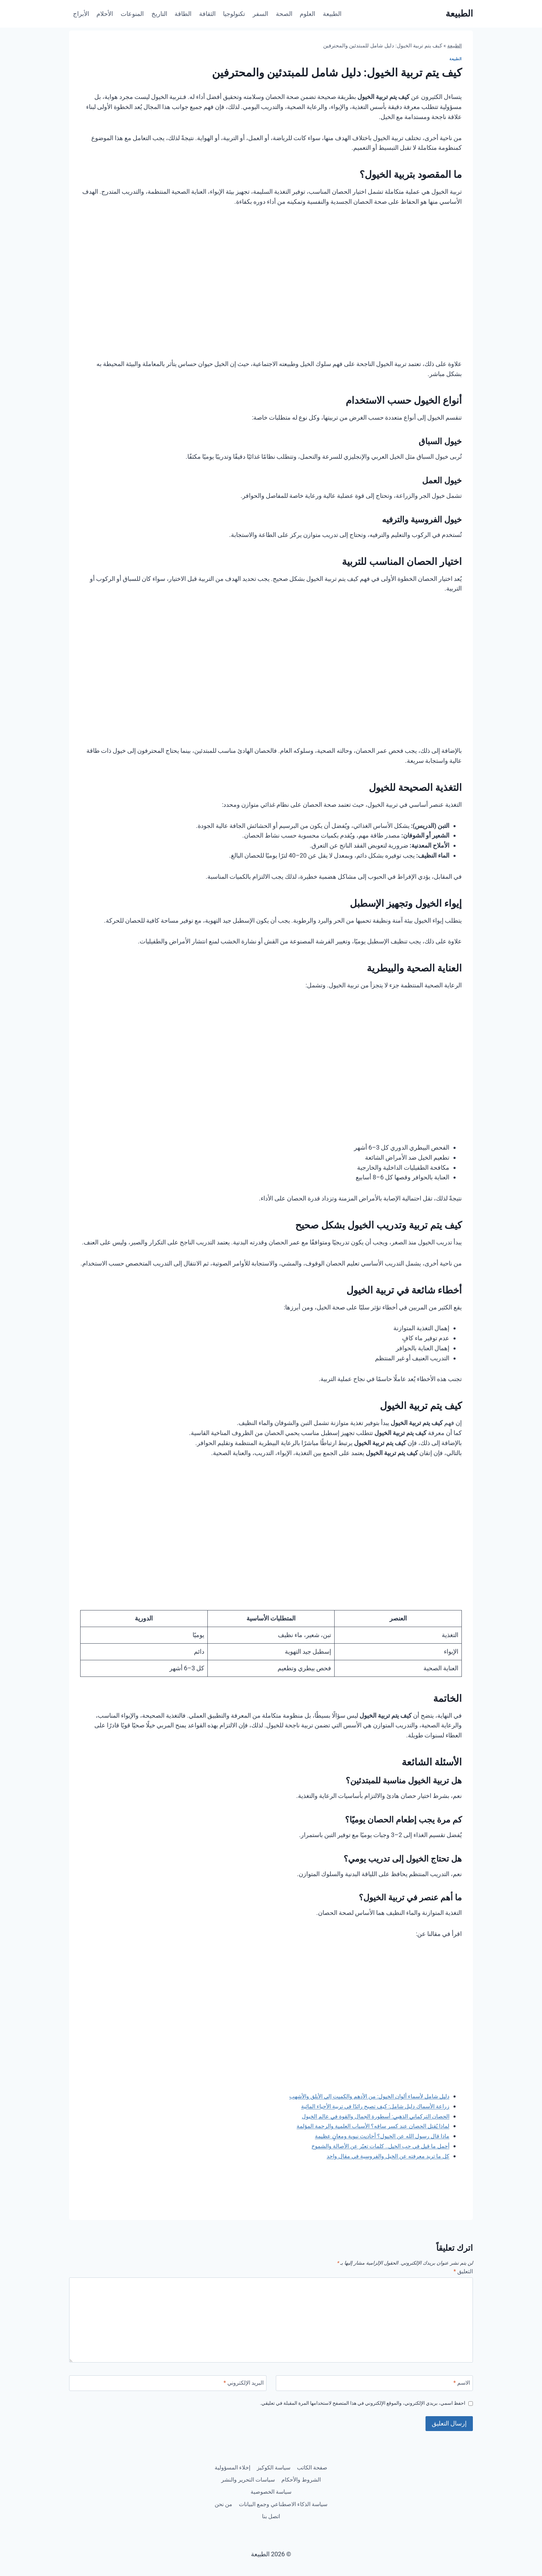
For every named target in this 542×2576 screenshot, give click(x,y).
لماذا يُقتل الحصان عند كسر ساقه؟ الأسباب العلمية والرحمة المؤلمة (365, 2125)
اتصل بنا (257, 2515)
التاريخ (159, 13)
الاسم (460, 2384)
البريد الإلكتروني (241, 2384)
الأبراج (81, 13)
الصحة (284, 13)
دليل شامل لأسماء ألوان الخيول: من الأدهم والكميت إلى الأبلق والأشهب (360, 2096)
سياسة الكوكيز (250, 2460)
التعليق (462, 2272)
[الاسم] (374, 2385)
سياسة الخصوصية (237, 2488)
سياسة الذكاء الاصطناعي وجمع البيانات (271, 2501)
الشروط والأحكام (248, 2474)
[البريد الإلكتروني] (168, 2385)
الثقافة (207, 13)
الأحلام (104, 13)
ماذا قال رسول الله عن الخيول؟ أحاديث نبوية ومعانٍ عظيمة (375, 2135)
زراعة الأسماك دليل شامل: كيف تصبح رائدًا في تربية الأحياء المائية (367, 2106)
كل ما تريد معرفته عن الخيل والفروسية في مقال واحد (381, 2155)
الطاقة (183, 13)
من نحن (285, 2515)
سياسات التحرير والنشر (297, 2488)
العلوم (307, 13)
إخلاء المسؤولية (296, 2474)
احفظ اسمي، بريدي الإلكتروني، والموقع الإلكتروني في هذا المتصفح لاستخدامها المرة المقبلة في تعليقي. (348, 2406)
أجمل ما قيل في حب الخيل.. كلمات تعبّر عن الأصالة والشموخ (372, 2145)
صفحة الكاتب (293, 2460)
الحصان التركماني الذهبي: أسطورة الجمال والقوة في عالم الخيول (367, 2116)
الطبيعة (332, 13)
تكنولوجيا (234, 13)
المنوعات (132, 13)
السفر (260, 13)
